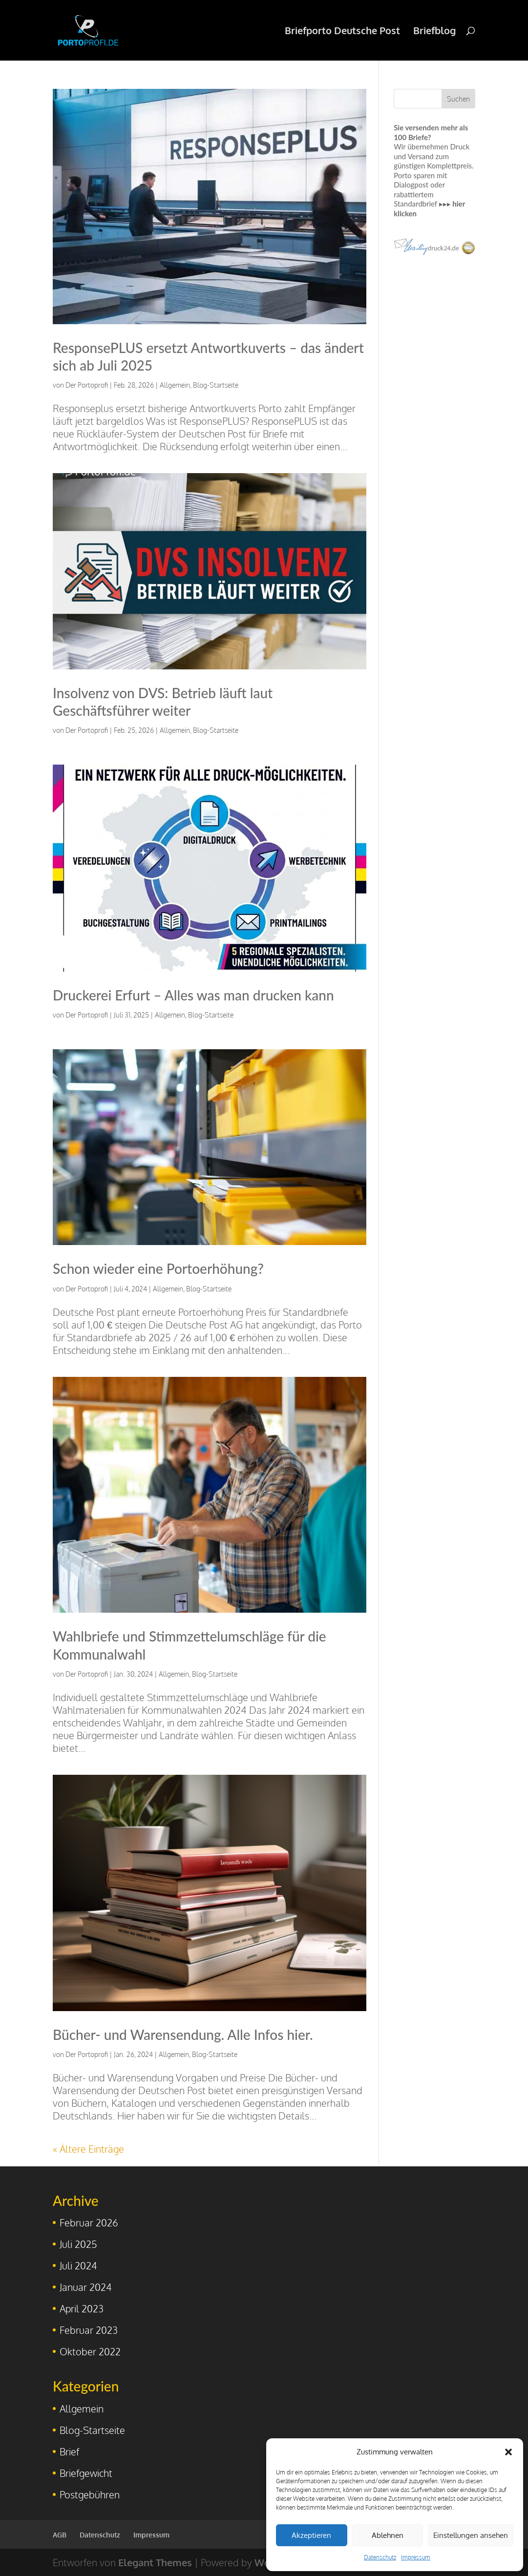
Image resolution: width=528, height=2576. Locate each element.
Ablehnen (387, 2535)
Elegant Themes (155, 2562)
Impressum (415, 2557)
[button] (508, 2452)
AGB (59, 2535)
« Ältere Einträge (88, 2148)
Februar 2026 (89, 2222)
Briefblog (434, 32)
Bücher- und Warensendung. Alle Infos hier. (183, 2034)
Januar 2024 (86, 2287)
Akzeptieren (311, 2535)
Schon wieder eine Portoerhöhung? (158, 1268)
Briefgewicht (86, 2473)
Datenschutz (380, 2557)
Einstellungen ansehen (470, 2535)
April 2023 (82, 2308)
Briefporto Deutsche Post (342, 32)
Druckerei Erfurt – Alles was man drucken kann (193, 995)
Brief (69, 2451)
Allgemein (175, 385)
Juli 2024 (78, 2265)
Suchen (458, 99)
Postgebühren (90, 2494)
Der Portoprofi (86, 385)
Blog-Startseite (215, 385)
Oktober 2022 (90, 2351)
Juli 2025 (78, 2244)
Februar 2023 (89, 2330)
